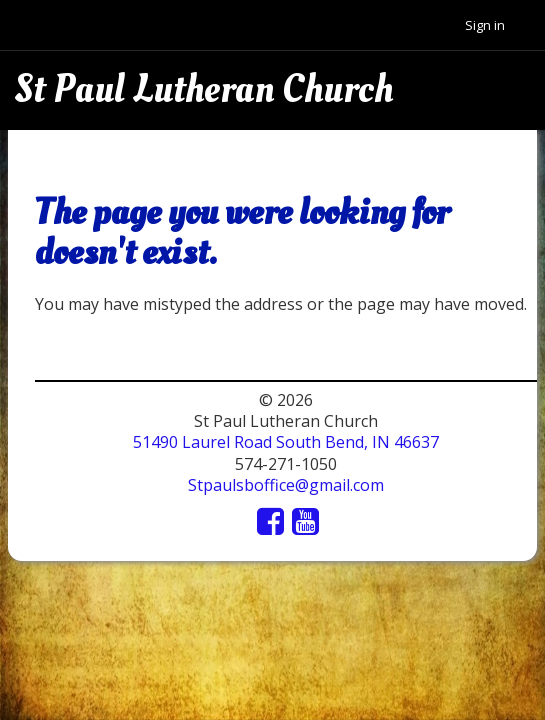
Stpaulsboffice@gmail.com (286, 485)
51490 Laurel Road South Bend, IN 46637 (286, 442)
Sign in (485, 25)
